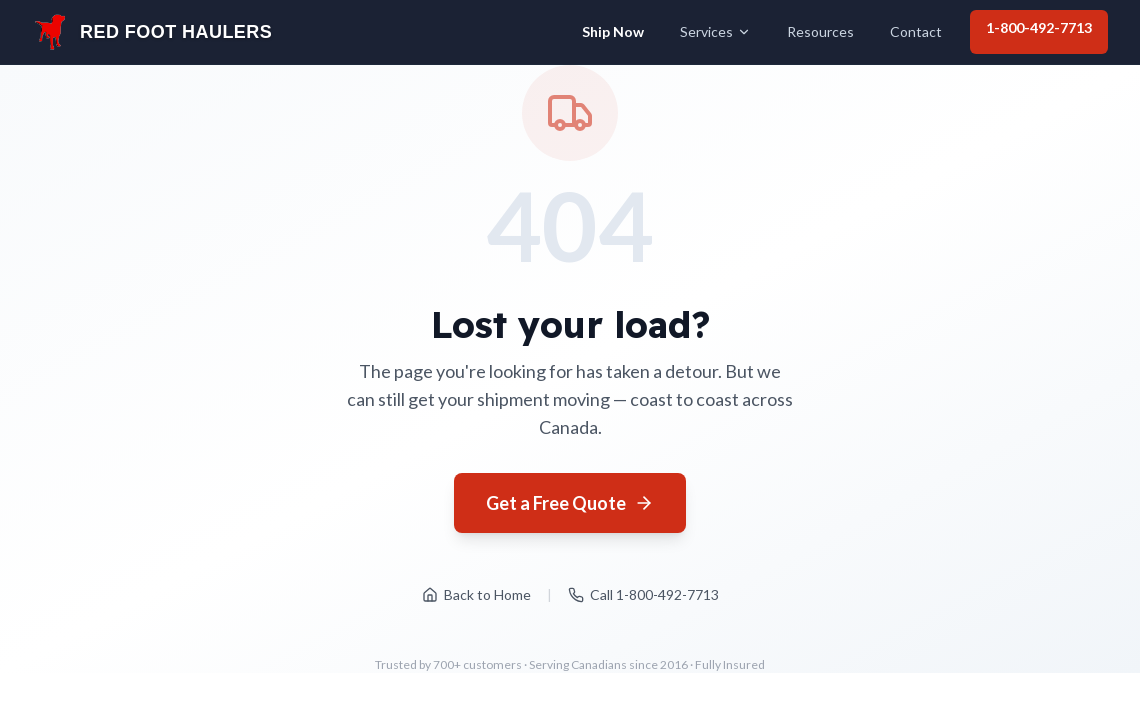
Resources (820, 31)
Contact (916, 31)
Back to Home (476, 594)
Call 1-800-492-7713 (643, 594)
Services (715, 31)
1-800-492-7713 (1039, 27)
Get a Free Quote (570, 503)
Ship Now (613, 31)
